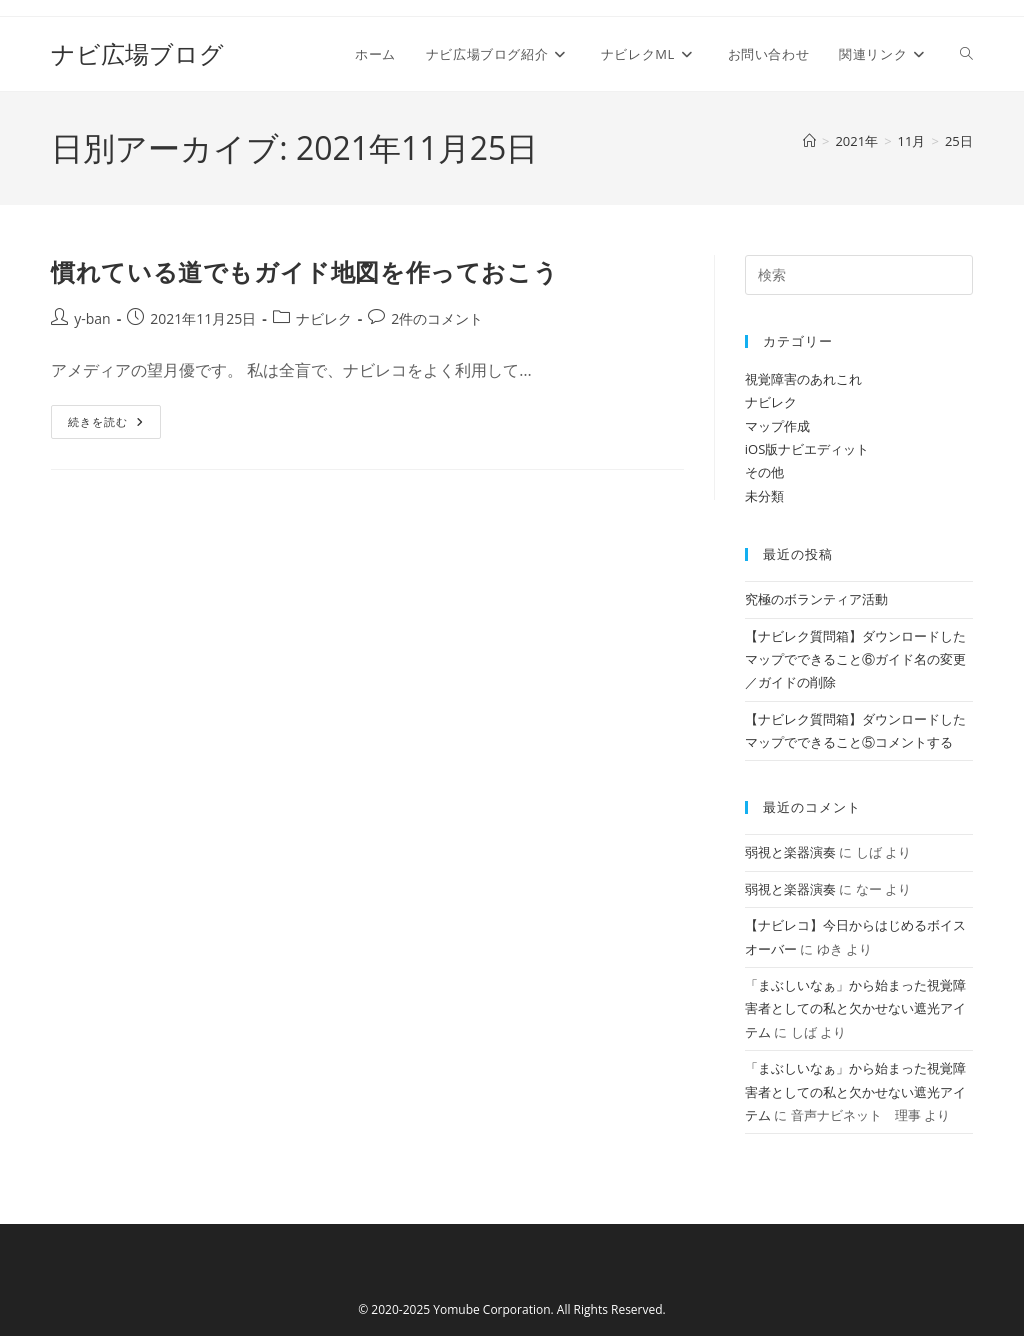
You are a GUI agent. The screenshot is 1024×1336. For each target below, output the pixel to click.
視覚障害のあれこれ (803, 379)
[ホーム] (809, 141)
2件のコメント (437, 318)
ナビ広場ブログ (137, 53)
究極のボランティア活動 (816, 599)
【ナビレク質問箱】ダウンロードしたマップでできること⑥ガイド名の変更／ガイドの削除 (855, 659)
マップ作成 (777, 426)
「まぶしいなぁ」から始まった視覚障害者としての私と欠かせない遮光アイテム (855, 1008)
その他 (764, 472)
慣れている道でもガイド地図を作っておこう (304, 271)
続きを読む (106, 425)
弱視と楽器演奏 (790, 852)
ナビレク (324, 318)
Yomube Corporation (491, 1309)
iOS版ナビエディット (807, 449)
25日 (959, 141)
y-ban (92, 318)
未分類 (764, 496)
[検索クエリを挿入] (859, 275)
